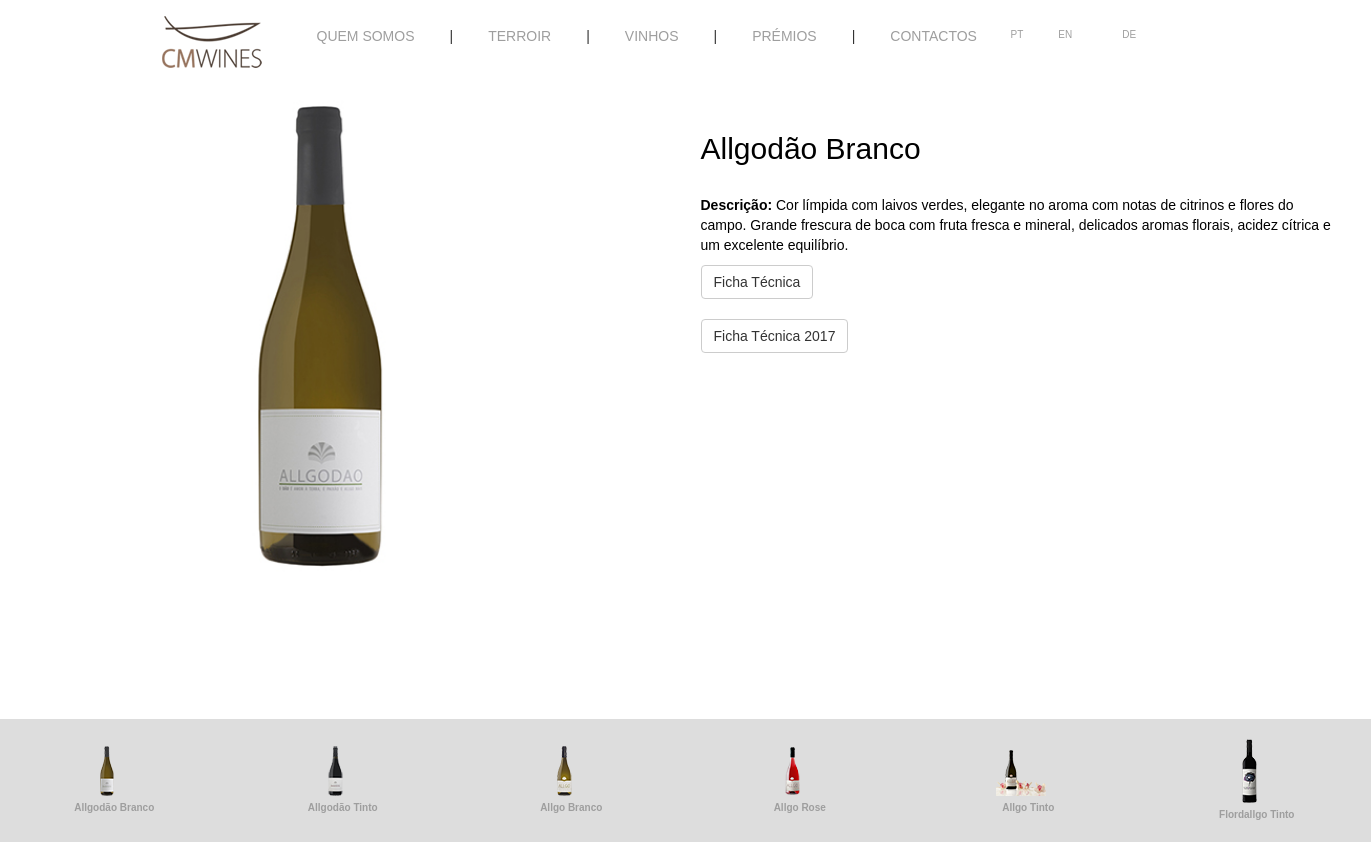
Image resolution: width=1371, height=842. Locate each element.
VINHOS (652, 36)
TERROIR (519, 36)
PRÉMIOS (784, 36)
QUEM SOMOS (366, 36)
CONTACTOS (933, 36)
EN (1065, 34)
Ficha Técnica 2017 (775, 336)
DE (1129, 34)
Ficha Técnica (757, 282)
